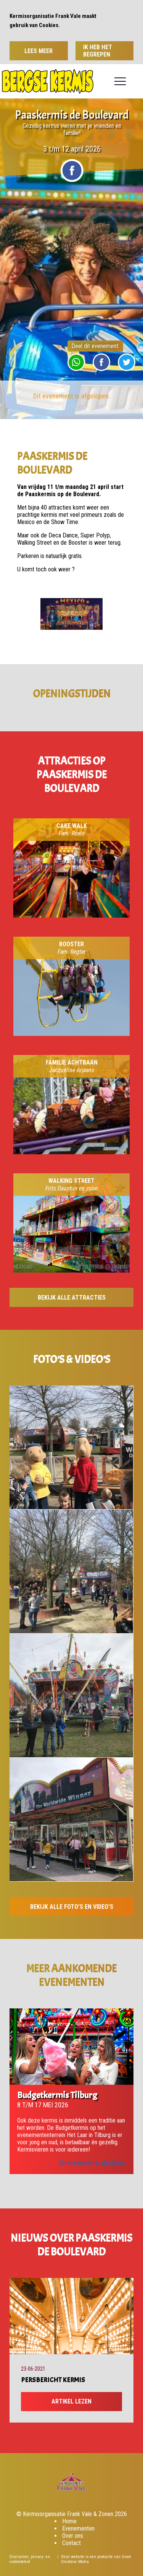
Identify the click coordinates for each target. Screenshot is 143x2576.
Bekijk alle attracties (72, 1297)
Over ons (72, 2535)
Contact (71, 2543)
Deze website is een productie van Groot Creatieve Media (96, 2559)
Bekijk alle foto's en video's (71, 1906)
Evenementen (78, 2528)
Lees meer (38, 51)
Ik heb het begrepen (97, 51)
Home (69, 2521)
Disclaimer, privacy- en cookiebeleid (30, 2559)
